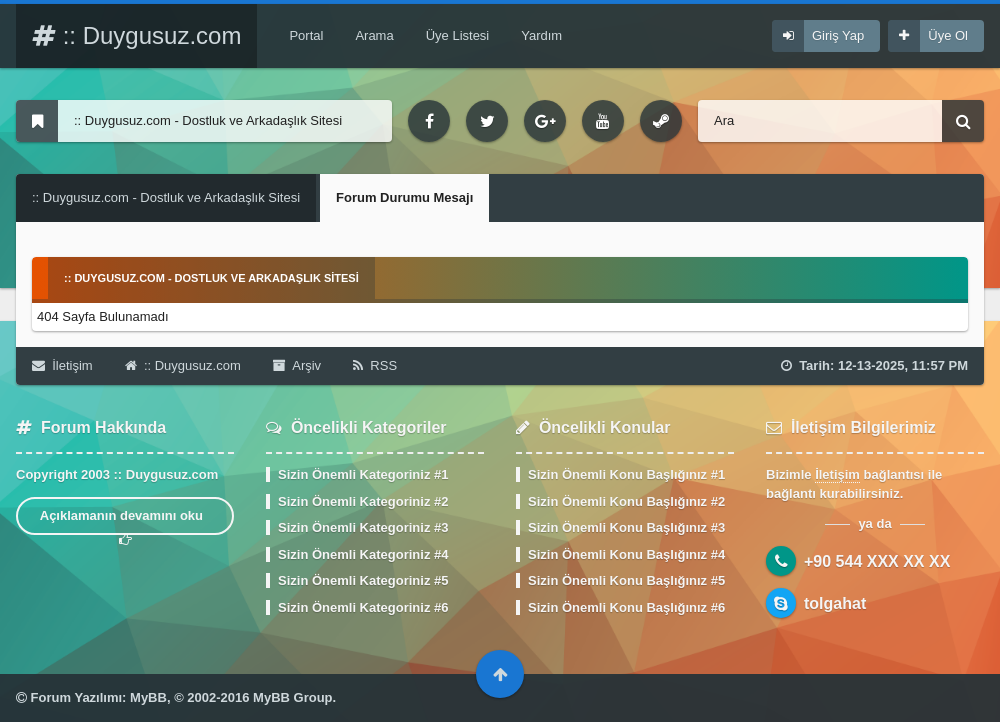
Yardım (541, 35)
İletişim (62, 365)
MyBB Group (292, 697)
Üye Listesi (458, 35)
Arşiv (297, 365)
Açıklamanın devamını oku (125, 521)
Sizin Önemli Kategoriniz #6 (363, 607)
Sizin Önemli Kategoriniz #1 (363, 474)
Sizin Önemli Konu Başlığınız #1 (626, 474)
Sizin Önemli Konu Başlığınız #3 (626, 527)
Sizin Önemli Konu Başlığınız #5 (626, 580)
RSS (375, 365)
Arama (374, 35)
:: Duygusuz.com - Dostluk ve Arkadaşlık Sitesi (166, 197)
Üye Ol (948, 35)
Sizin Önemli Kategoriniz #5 (363, 580)
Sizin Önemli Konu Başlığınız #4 (626, 554)
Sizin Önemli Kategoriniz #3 (363, 527)
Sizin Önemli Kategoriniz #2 (363, 501)
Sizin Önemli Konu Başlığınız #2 (626, 501)
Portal (306, 35)
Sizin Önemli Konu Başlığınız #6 (626, 607)
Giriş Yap (838, 35)
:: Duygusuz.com (136, 35)
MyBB (148, 697)
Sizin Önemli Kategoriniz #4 (363, 554)
